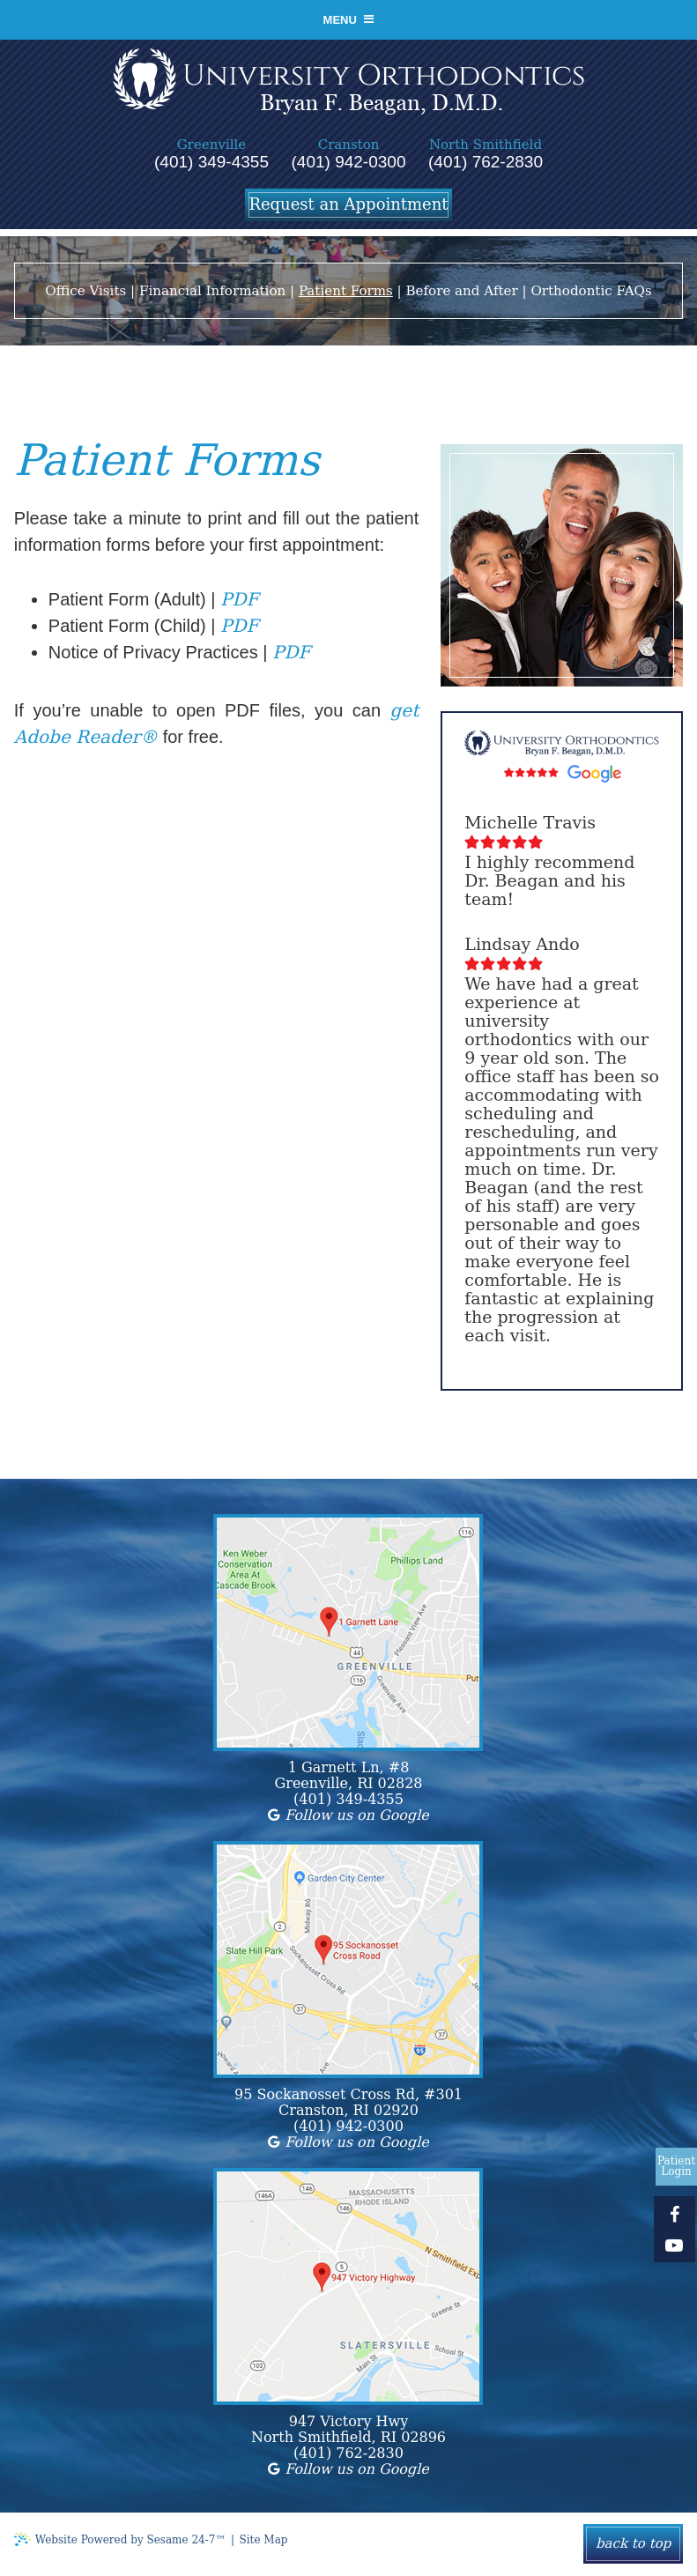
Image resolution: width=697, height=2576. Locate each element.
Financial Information (212, 292)
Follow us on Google (348, 1816)
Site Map (264, 2541)
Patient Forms (346, 292)
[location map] (348, 1633)
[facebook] (674, 2214)
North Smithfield (485, 144)
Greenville (211, 144)
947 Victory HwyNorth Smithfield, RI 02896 (348, 2430)
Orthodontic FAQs (590, 292)
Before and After (461, 292)
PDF (239, 600)
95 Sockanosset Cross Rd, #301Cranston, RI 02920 (348, 2103)
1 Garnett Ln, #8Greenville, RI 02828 (348, 1777)
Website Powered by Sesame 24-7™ (120, 2540)
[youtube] (674, 2244)
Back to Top (633, 2544)
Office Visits (85, 292)
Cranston (349, 144)
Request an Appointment (348, 204)
